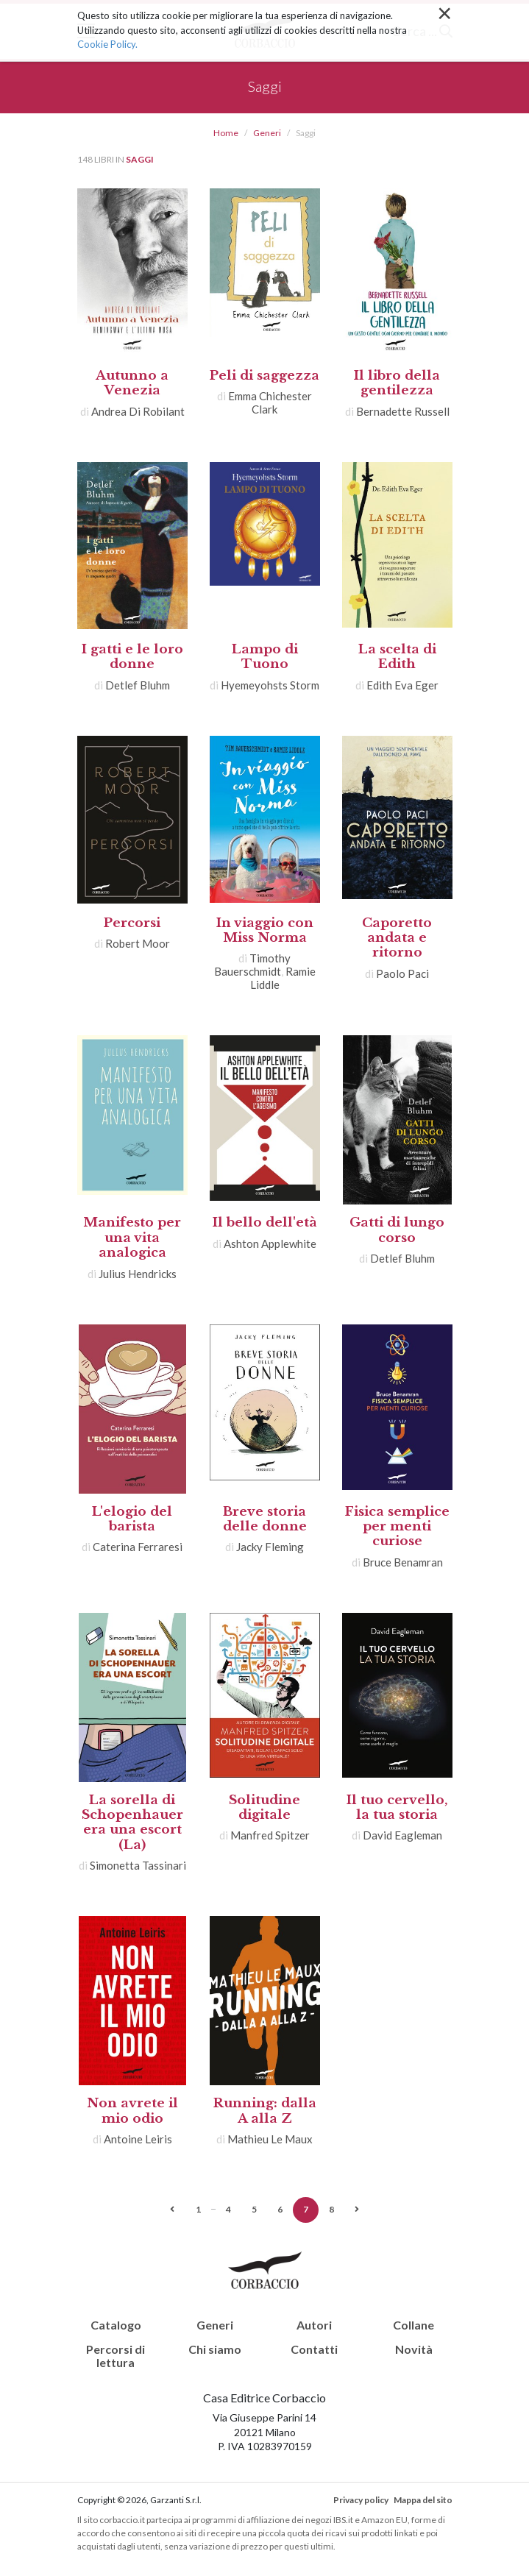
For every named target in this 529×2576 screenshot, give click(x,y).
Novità (414, 2349)
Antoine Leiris (138, 2139)
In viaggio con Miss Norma (264, 930)
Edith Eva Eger (402, 685)
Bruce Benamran (403, 1562)
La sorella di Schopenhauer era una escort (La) (132, 1822)
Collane (413, 2325)
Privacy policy (360, 2499)
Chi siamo (214, 2349)
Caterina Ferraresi (137, 1546)
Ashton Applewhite (270, 1243)
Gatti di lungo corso (396, 1230)
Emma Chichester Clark (270, 402)
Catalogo (115, 2325)
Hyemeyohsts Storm (270, 685)
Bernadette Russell (403, 411)
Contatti (314, 2349)
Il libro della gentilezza (397, 383)
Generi (267, 132)
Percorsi (132, 923)
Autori (314, 2325)
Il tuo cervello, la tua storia (397, 1807)
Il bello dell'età (265, 1222)
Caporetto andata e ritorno (397, 938)
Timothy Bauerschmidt (252, 964)
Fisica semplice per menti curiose (397, 1527)
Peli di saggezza (264, 375)
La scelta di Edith (397, 657)
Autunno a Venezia (132, 383)
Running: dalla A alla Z (264, 2111)
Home (225, 132)
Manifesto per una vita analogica (132, 1237)
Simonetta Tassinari (138, 1865)
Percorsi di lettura (115, 2356)
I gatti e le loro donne (132, 657)
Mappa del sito (423, 2499)
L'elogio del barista (132, 1519)
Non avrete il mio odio (132, 2111)
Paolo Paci (402, 973)
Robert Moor (137, 943)
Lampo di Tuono (265, 657)
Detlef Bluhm (137, 685)
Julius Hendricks (138, 1273)
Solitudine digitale (264, 1807)
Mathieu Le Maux (270, 2139)
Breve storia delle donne (265, 1519)
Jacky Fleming (270, 1546)
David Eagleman (402, 1835)
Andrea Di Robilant (138, 411)
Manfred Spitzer (270, 1835)
